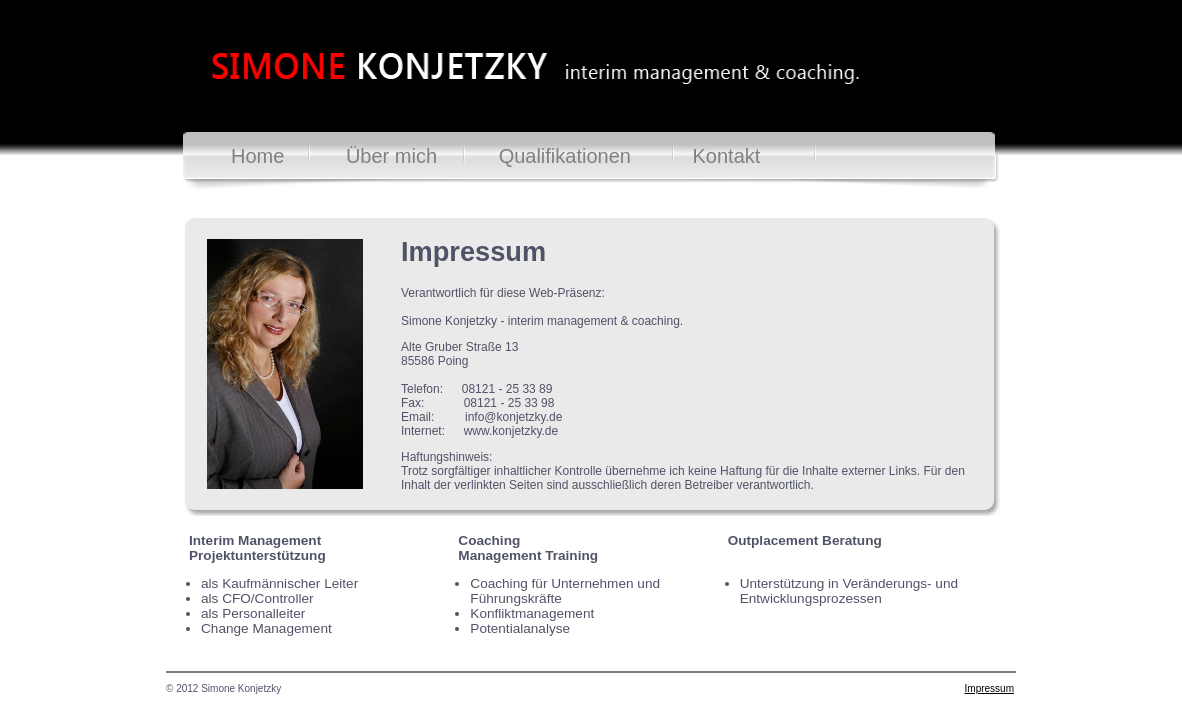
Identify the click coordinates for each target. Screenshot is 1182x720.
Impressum (989, 688)
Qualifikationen (565, 156)
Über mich (391, 156)
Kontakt (727, 156)
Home (257, 156)
